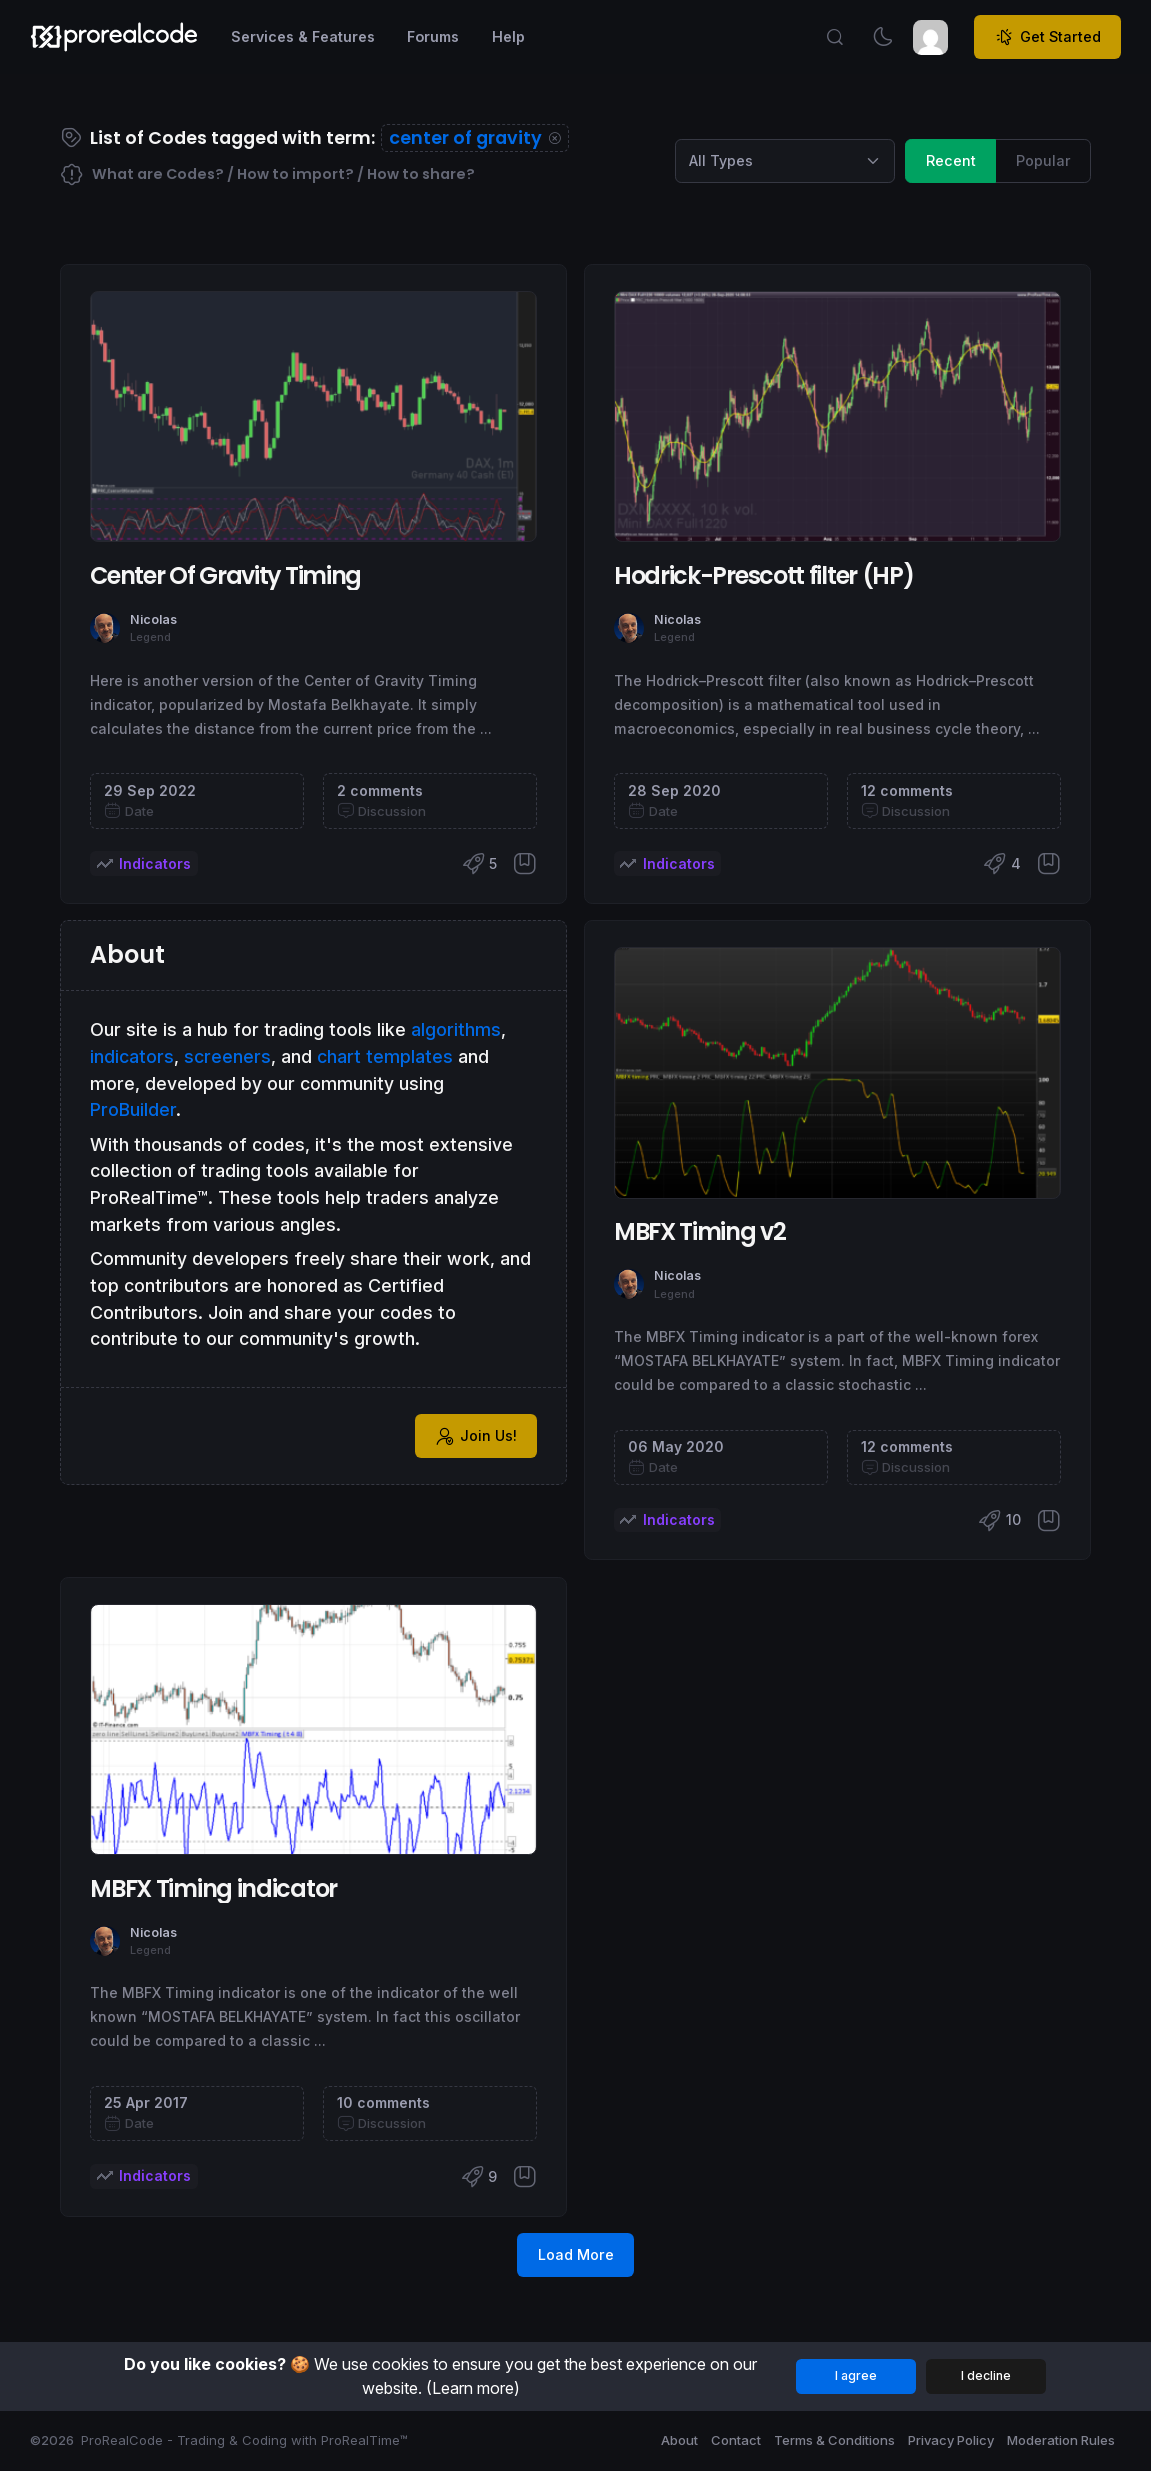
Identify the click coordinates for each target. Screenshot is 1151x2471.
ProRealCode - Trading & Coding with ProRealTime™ (244, 2440)
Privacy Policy (951, 2440)
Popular (1043, 159)
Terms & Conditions (834, 2440)
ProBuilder (133, 1109)
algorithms (456, 1029)
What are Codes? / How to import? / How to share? (267, 175)
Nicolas (153, 619)
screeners (227, 1056)
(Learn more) (473, 2388)
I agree (856, 2375)
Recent (951, 159)
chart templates (385, 1056)
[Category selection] (785, 161)
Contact (736, 2440)
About (679, 2440)
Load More (576, 2254)
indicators (132, 1056)
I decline (986, 2375)
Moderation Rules (1061, 2440)
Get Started (1048, 37)
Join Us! (476, 1436)
